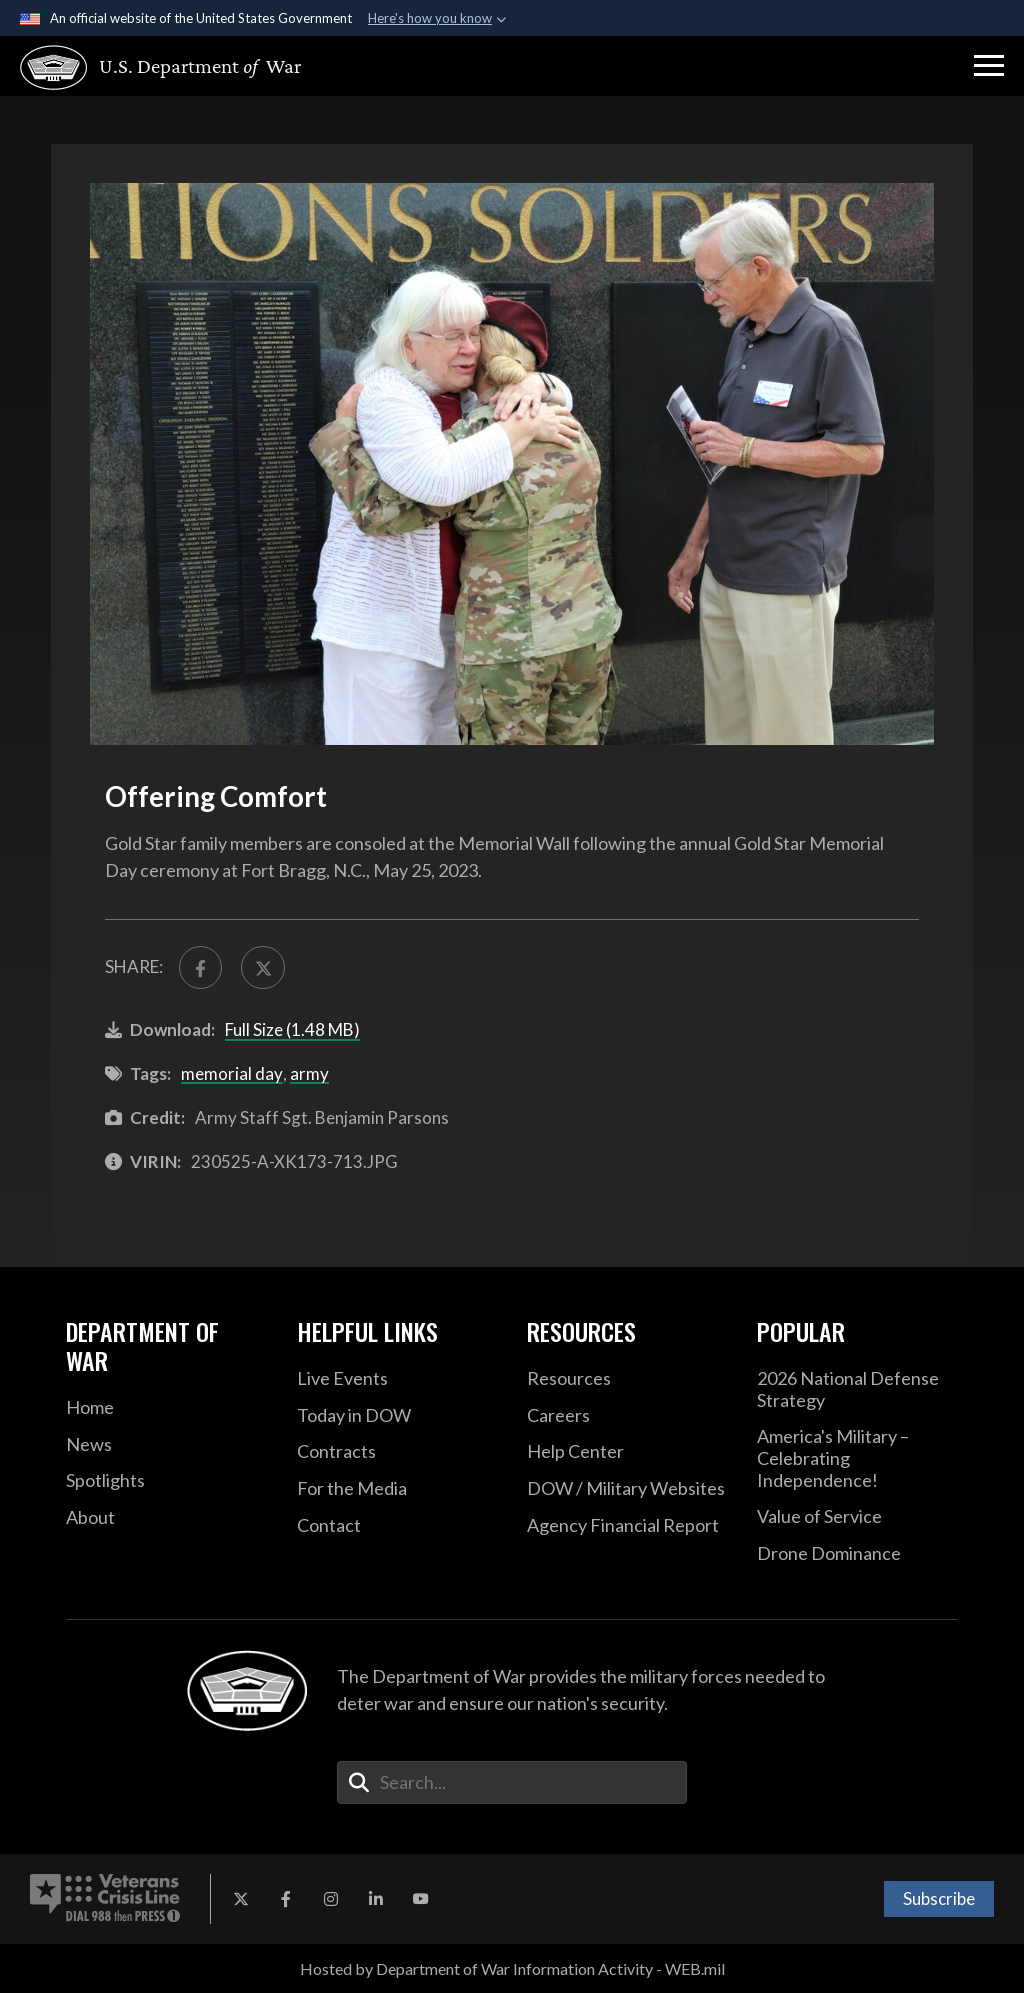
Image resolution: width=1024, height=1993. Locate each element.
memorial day (232, 1073)
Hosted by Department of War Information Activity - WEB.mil (512, 1968)
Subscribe (939, 1898)
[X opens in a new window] (241, 1899)
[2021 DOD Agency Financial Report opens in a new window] (627, 1526)
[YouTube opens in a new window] (421, 1899)
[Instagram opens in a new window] (331, 1899)
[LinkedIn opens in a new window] (376, 1899)
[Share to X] (262, 967)
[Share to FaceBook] (200, 967)
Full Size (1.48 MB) (292, 1029)
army (309, 1073)
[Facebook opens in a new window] (286, 1899)
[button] (989, 66)
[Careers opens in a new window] (627, 1416)
